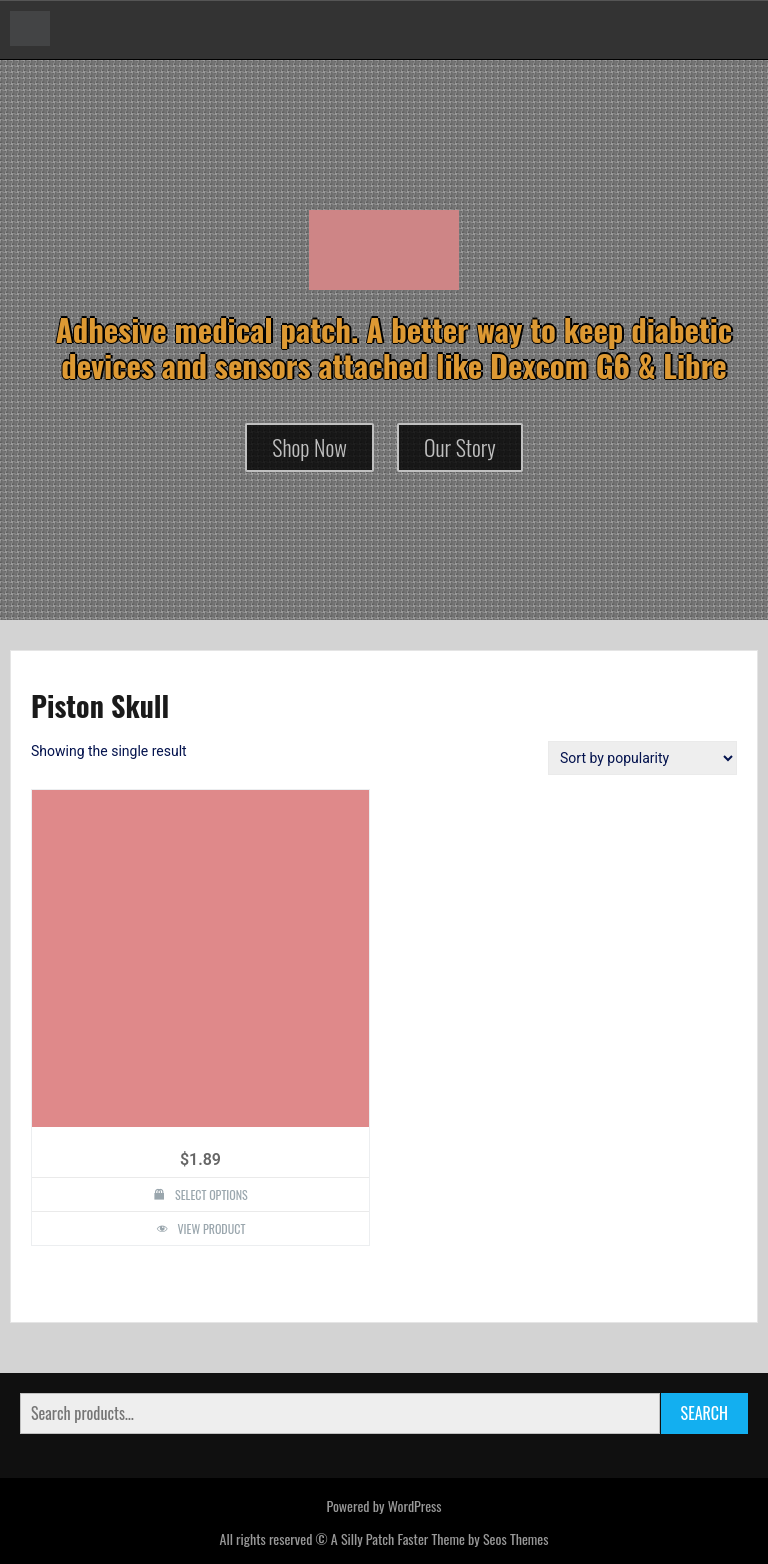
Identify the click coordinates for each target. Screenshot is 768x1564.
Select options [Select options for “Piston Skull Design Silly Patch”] (211, 1194)
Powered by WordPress (383, 1505)
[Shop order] (642, 758)
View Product (212, 1228)
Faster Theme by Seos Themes (472, 1538)
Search (704, 1413)
